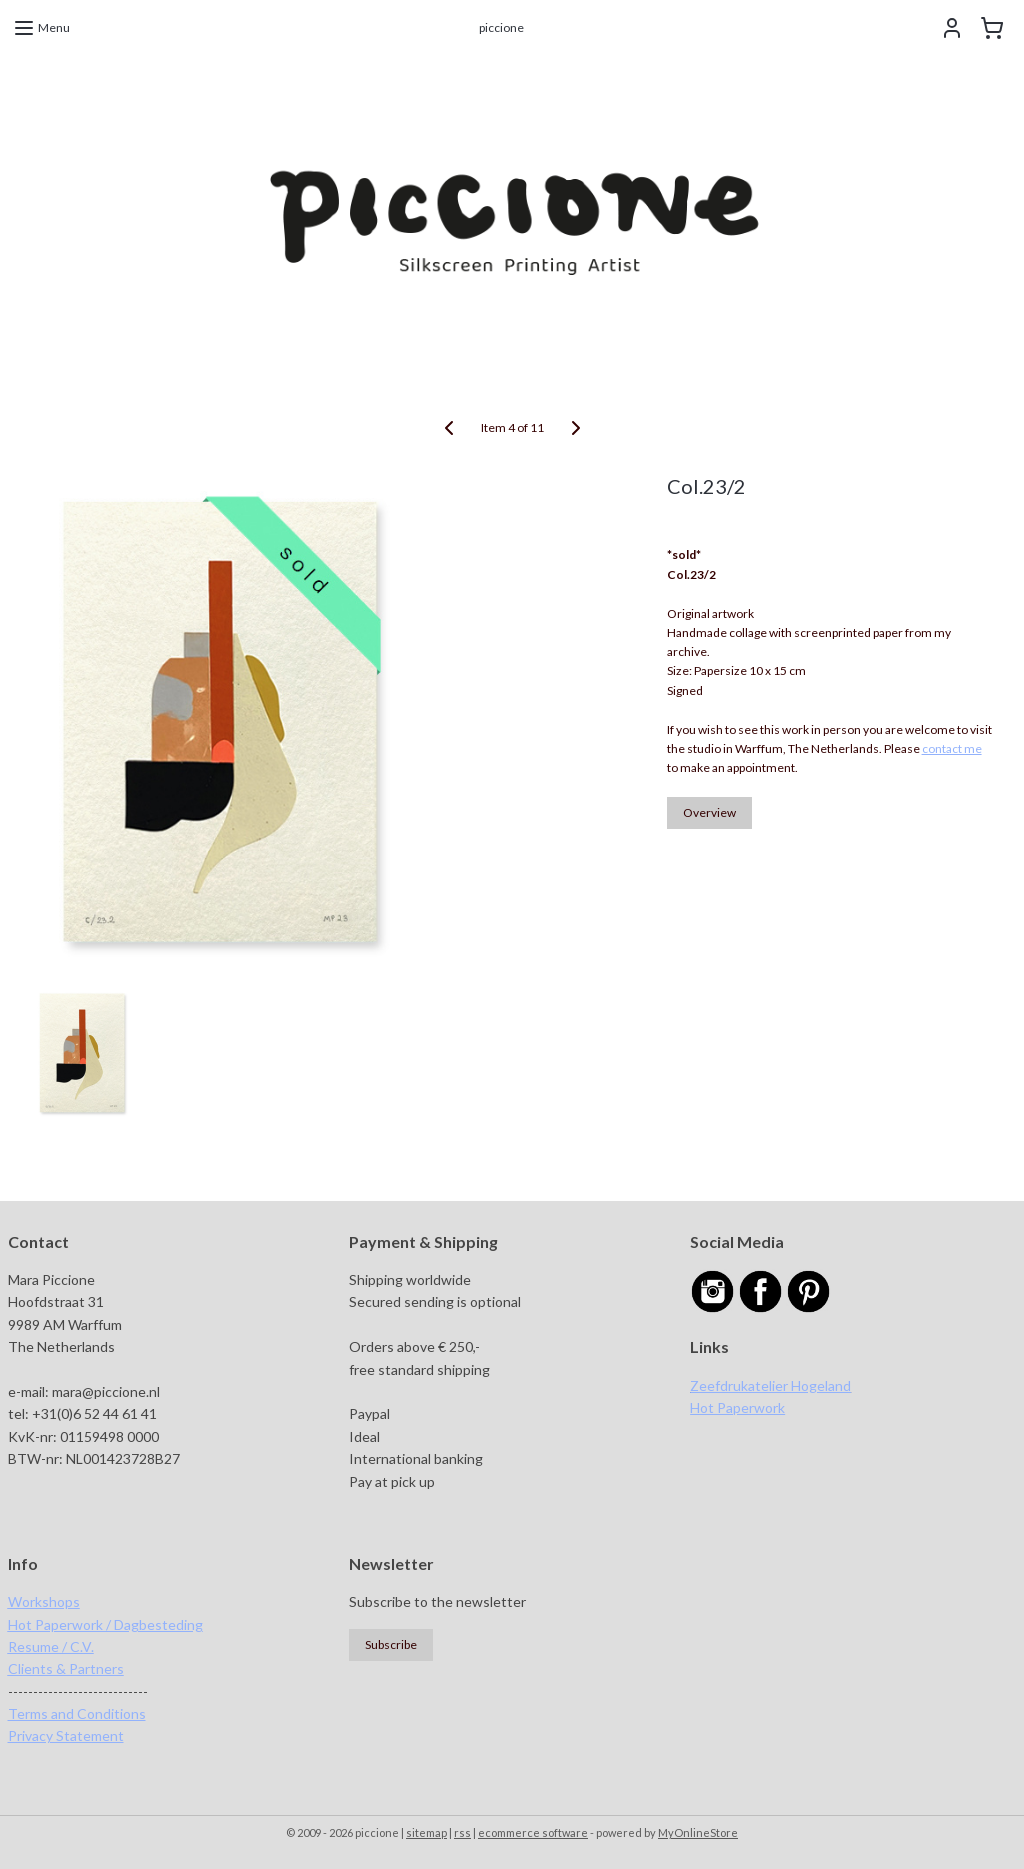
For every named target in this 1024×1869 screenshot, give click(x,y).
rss (462, 1832)
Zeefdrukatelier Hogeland (770, 1385)
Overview (709, 812)
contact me (952, 748)
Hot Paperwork (737, 1407)
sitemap (426, 1832)
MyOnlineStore (698, 1832)
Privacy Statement (66, 1735)
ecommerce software (533, 1832)
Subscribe (391, 1644)
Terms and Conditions (77, 1713)
